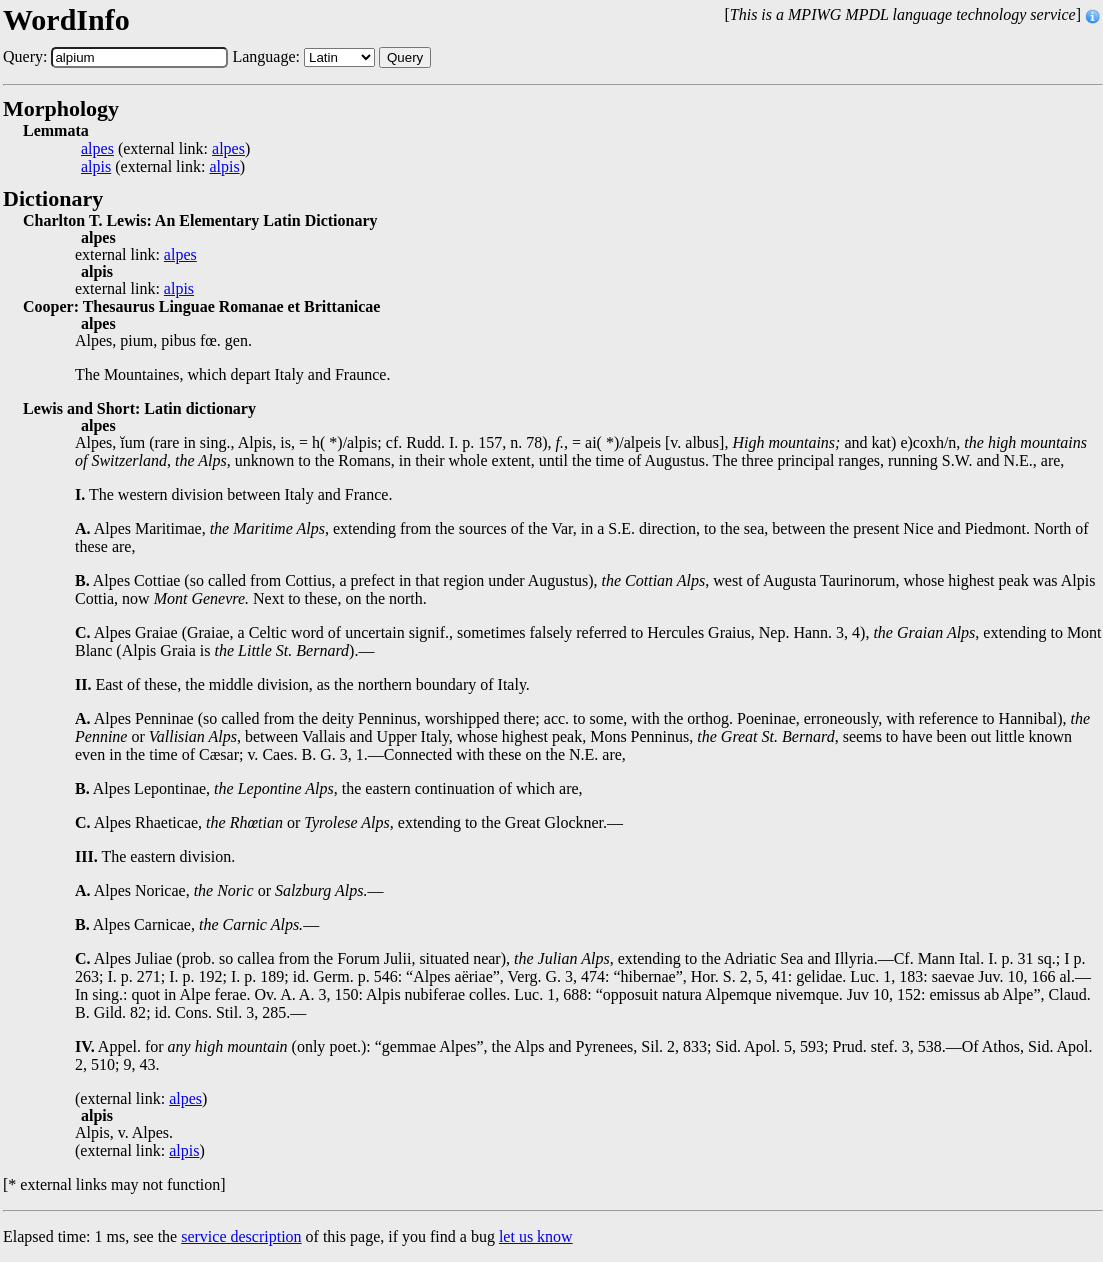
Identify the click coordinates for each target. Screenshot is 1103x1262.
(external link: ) (165, 149)
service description (241, 1236)
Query (405, 57)
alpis (96, 167)
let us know (536, 1236)
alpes (97, 149)
